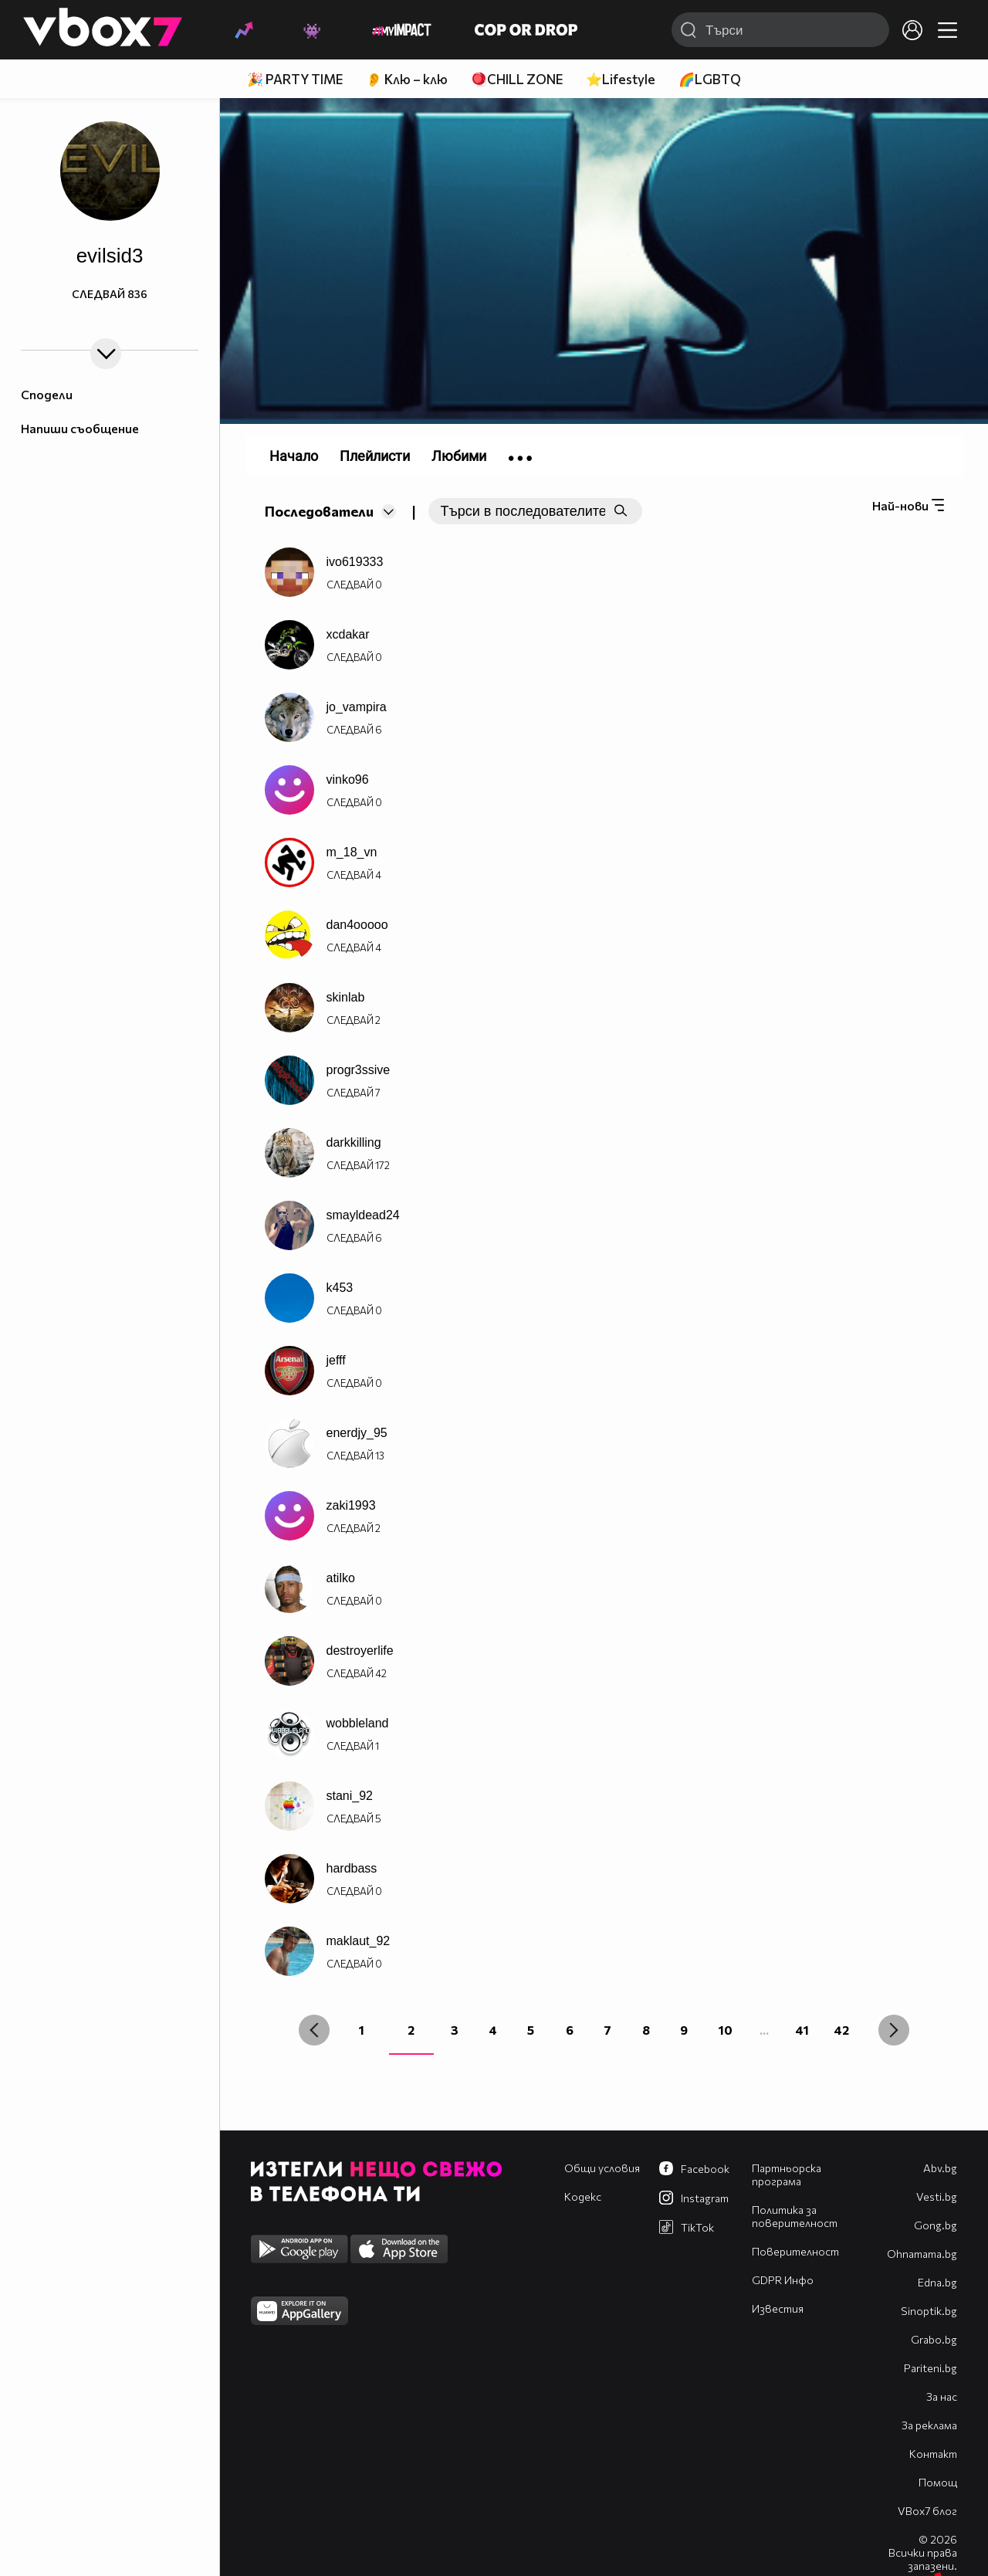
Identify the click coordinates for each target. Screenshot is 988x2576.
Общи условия (602, 2167)
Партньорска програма (786, 2174)
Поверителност (795, 2251)
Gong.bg (935, 2225)
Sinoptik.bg (929, 2310)
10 (726, 2029)
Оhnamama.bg (922, 2253)
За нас (941, 2396)
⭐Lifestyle (620, 79)
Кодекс (582, 2196)
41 (802, 2029)
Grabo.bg (934, 2339)
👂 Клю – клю (407, 79)
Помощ (938, 2482)
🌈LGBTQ (709, 79)
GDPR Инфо (783, 2279)
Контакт (933, 2453)
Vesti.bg (936, 2196)
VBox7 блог (927, 2510)
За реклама (929, 2425)
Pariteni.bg (930, 2367)
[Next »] (893, 2030)
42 (841, 2029)
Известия (778, 2308)
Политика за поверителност (794, 2216)
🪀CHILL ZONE (517, 79)
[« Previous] (314, 2030)
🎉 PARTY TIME (295, 79)
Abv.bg (940, 2167)
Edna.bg (937, 2282)
